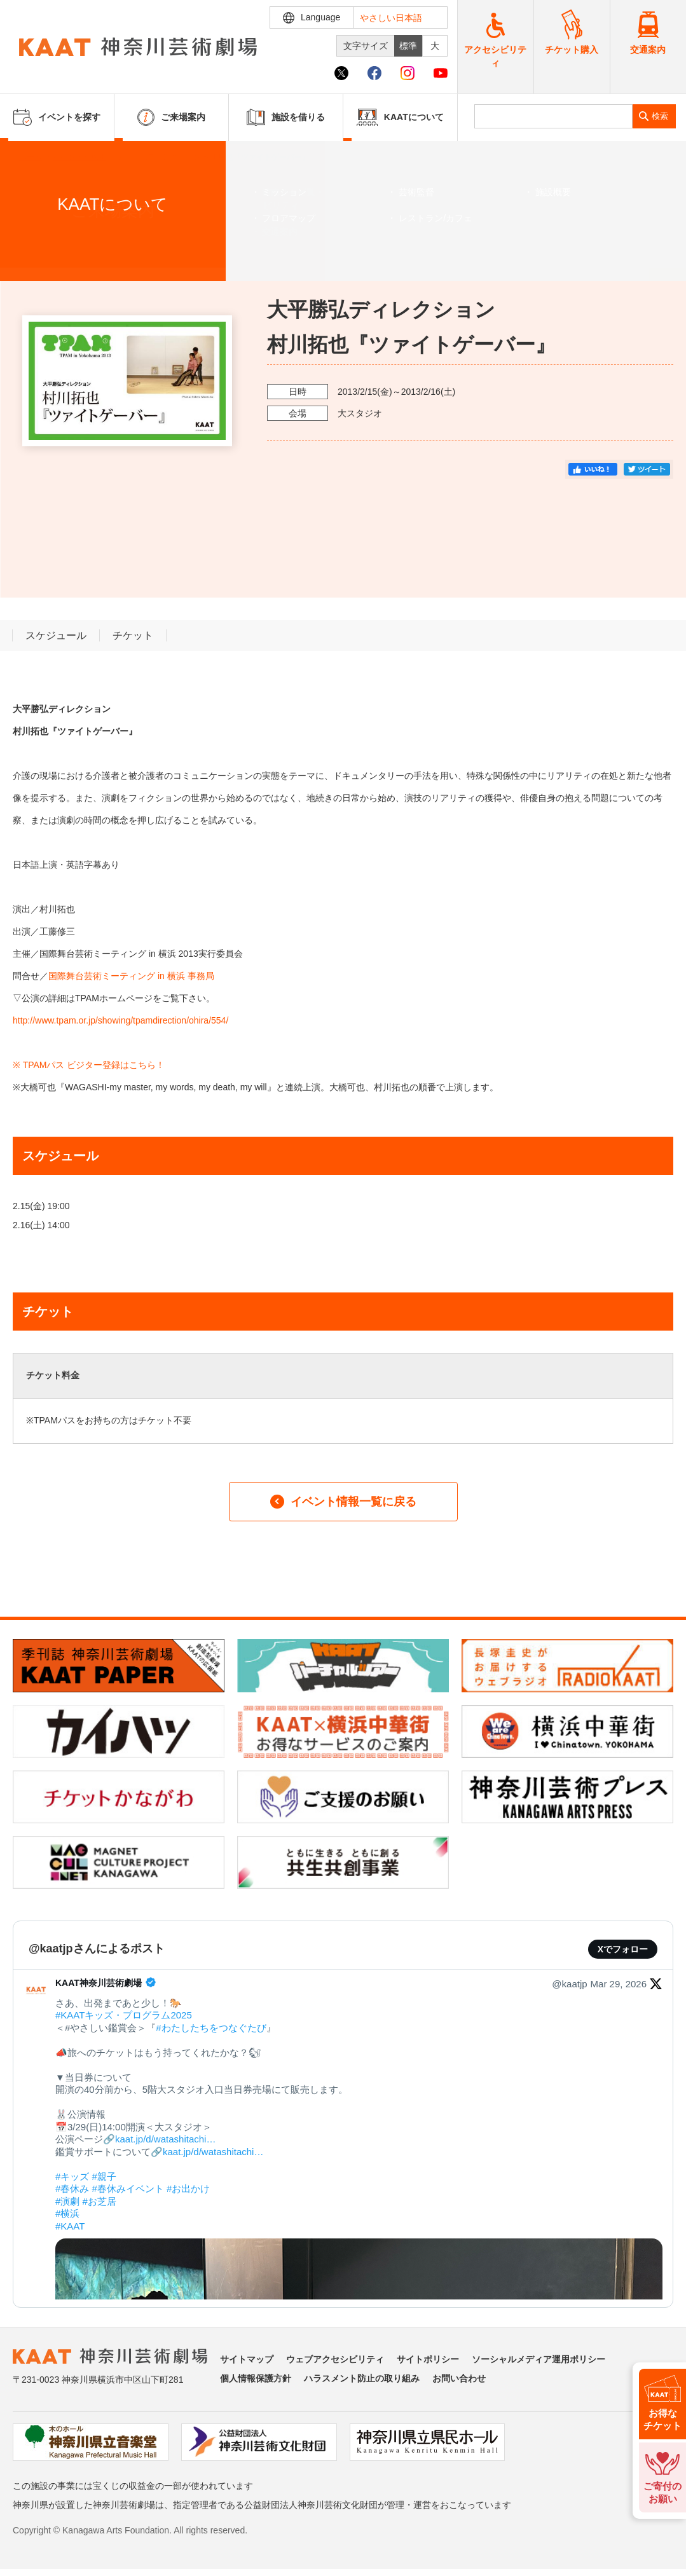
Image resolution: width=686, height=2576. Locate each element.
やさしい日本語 (391, 18)
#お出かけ (188, 2188)
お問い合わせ (459, 2378)
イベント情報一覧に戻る (343, 1502)
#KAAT (70, 2226)
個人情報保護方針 (255, 2378)
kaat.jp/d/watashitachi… (165, 2139)
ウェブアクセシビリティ (335, 2359)
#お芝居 (99, 2201)
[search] (553, 116)
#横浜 (67, 2213)
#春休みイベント (128, 2188)
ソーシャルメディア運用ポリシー (538, 2359)
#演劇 (67, 2201)
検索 (660, 116)
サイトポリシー (428, 2359)
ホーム (30, 157)
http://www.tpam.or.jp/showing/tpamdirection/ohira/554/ (120, 1020)
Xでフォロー (623, 1949)
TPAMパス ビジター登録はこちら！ (94, 1065)
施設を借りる (286, 117)
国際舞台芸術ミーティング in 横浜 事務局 (131, 976)
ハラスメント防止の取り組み (362, 2378)
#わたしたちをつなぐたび (211, 2027)
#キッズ (72, 2176)
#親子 (104, 2176)
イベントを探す (79, 157)
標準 (408, 46)
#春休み (72, 2188)
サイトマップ (246, 2359)
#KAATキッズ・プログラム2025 (123, 2015)
